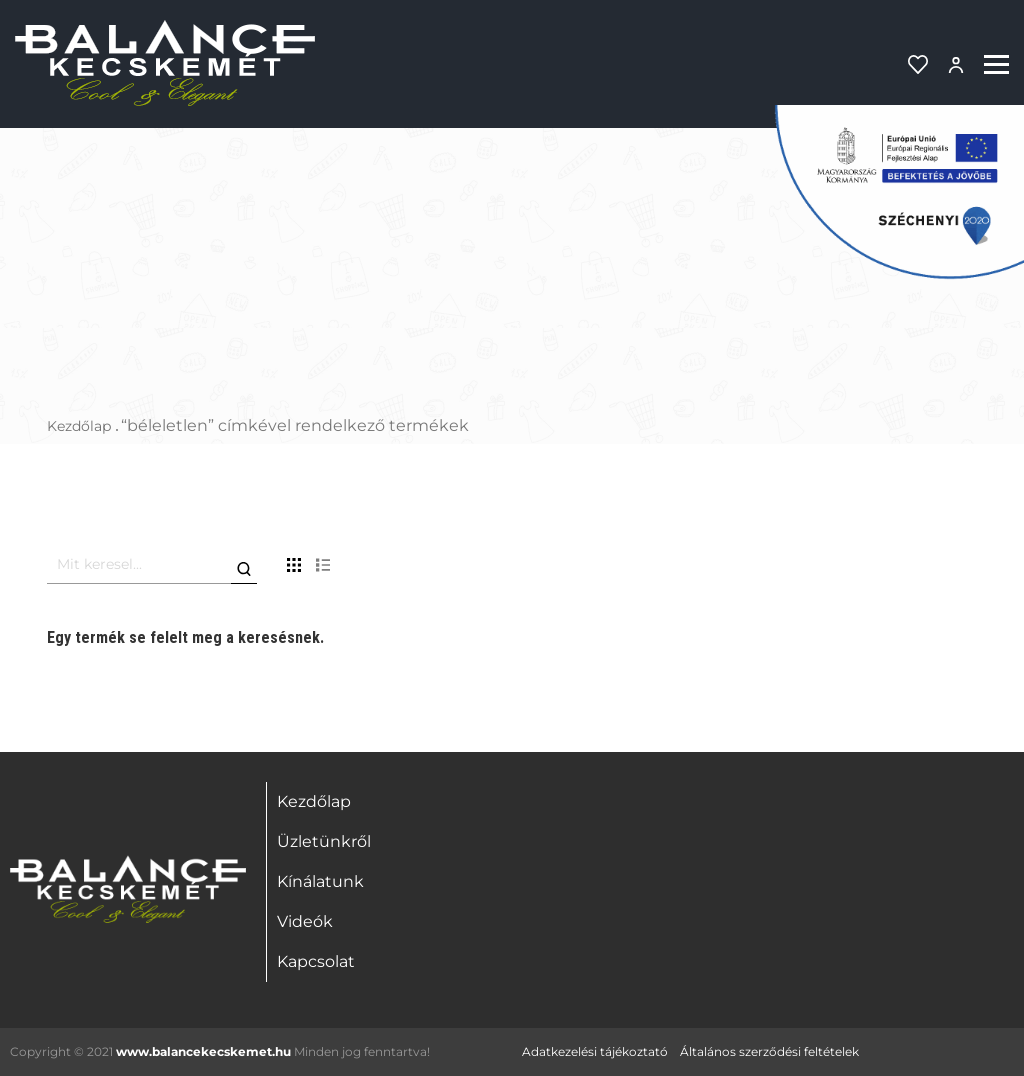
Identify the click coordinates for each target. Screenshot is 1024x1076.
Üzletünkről (324, 841)
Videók (305, 921)
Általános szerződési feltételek (769, 1051)
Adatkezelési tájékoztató (595, 1051)
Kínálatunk (320, 881)
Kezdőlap (79, 426)
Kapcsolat (316, 961)
